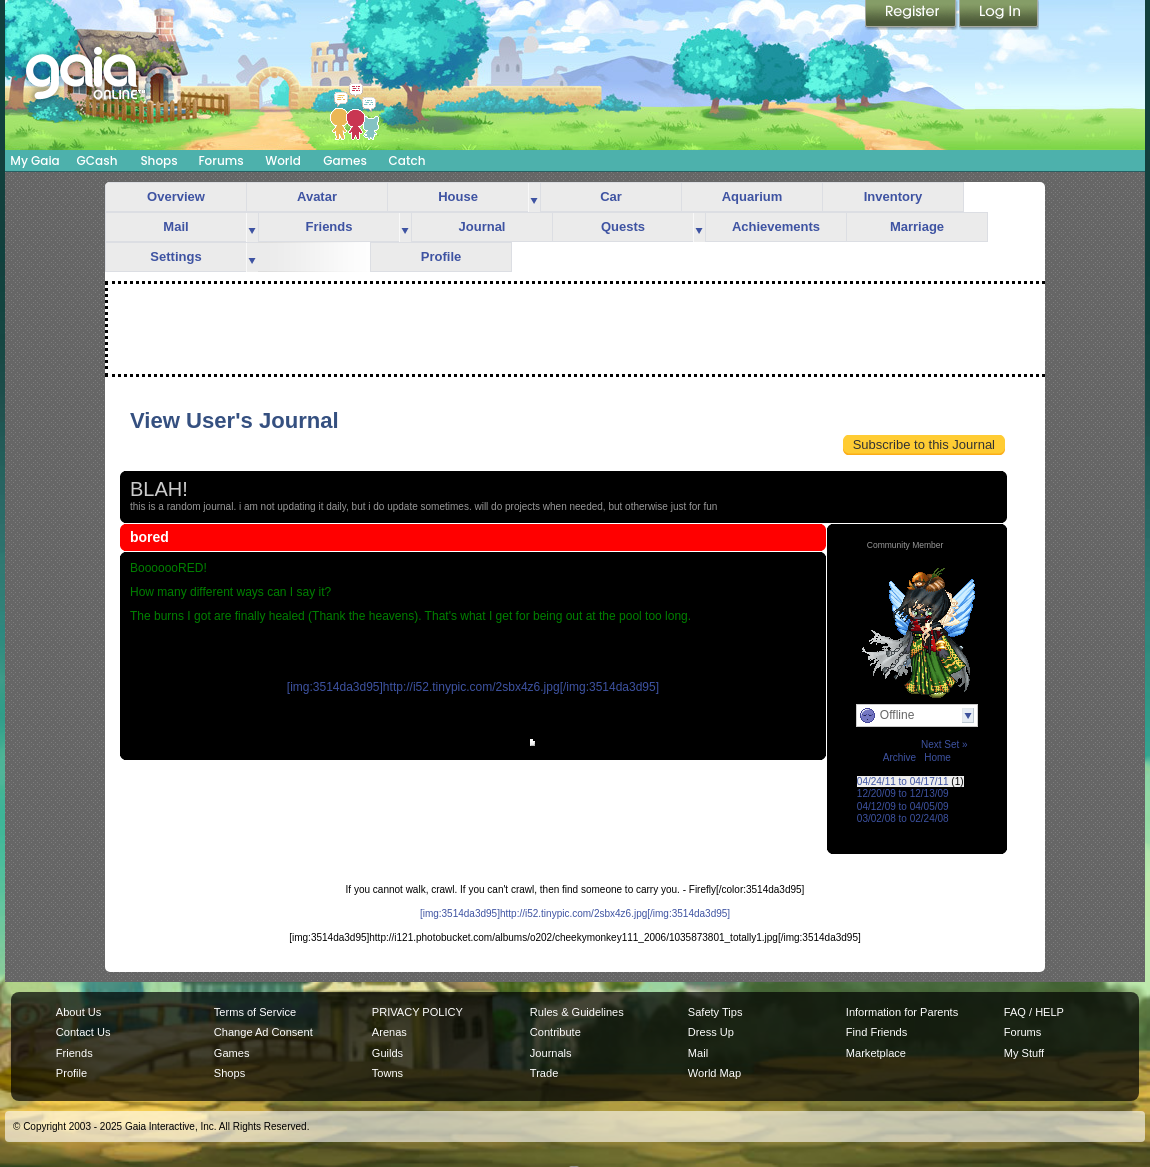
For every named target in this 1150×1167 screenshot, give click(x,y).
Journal (482, 226)
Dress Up (711, 1032)
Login (999, 15)
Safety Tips (715, 1012)
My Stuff (1024, 1053)
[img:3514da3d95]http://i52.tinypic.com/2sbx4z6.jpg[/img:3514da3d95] (473, 687)
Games (345, 160)
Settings (175, 256)
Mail (175, 226)
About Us (78, 1012)
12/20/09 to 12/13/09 (903, 793)
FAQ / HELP (1034, 1012)
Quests (623, 226)
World (283, 160)
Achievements (776, 226)
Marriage (917, 226)
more (534, 197)
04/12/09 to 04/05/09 (903, 806)
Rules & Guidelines (577, 1012)
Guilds (387, 1053)
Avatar (317, 196)
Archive (899, 757)
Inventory (893, 196)
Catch (407, 160)
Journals (551, 1053)
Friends (329, 226)
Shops (158, 160)
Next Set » (944, 744)
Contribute (555, 1032)
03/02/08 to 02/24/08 (903, 818)
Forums (220, 160)
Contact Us (83, 1032)
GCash (97, 160)
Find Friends (876, 1032)
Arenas (389, 1032)
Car (611, 196)
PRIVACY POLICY (417, 1012)
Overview (176, 196)
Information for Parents (902, 1012)
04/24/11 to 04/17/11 (903, 781)
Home (937, 757)
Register (912, 15)
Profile (441, 256)
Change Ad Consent (263, 1032)
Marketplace (876, 1053)
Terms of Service (255, 1012)
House (458, 196)
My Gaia (34, 160)
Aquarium (752, 196)
